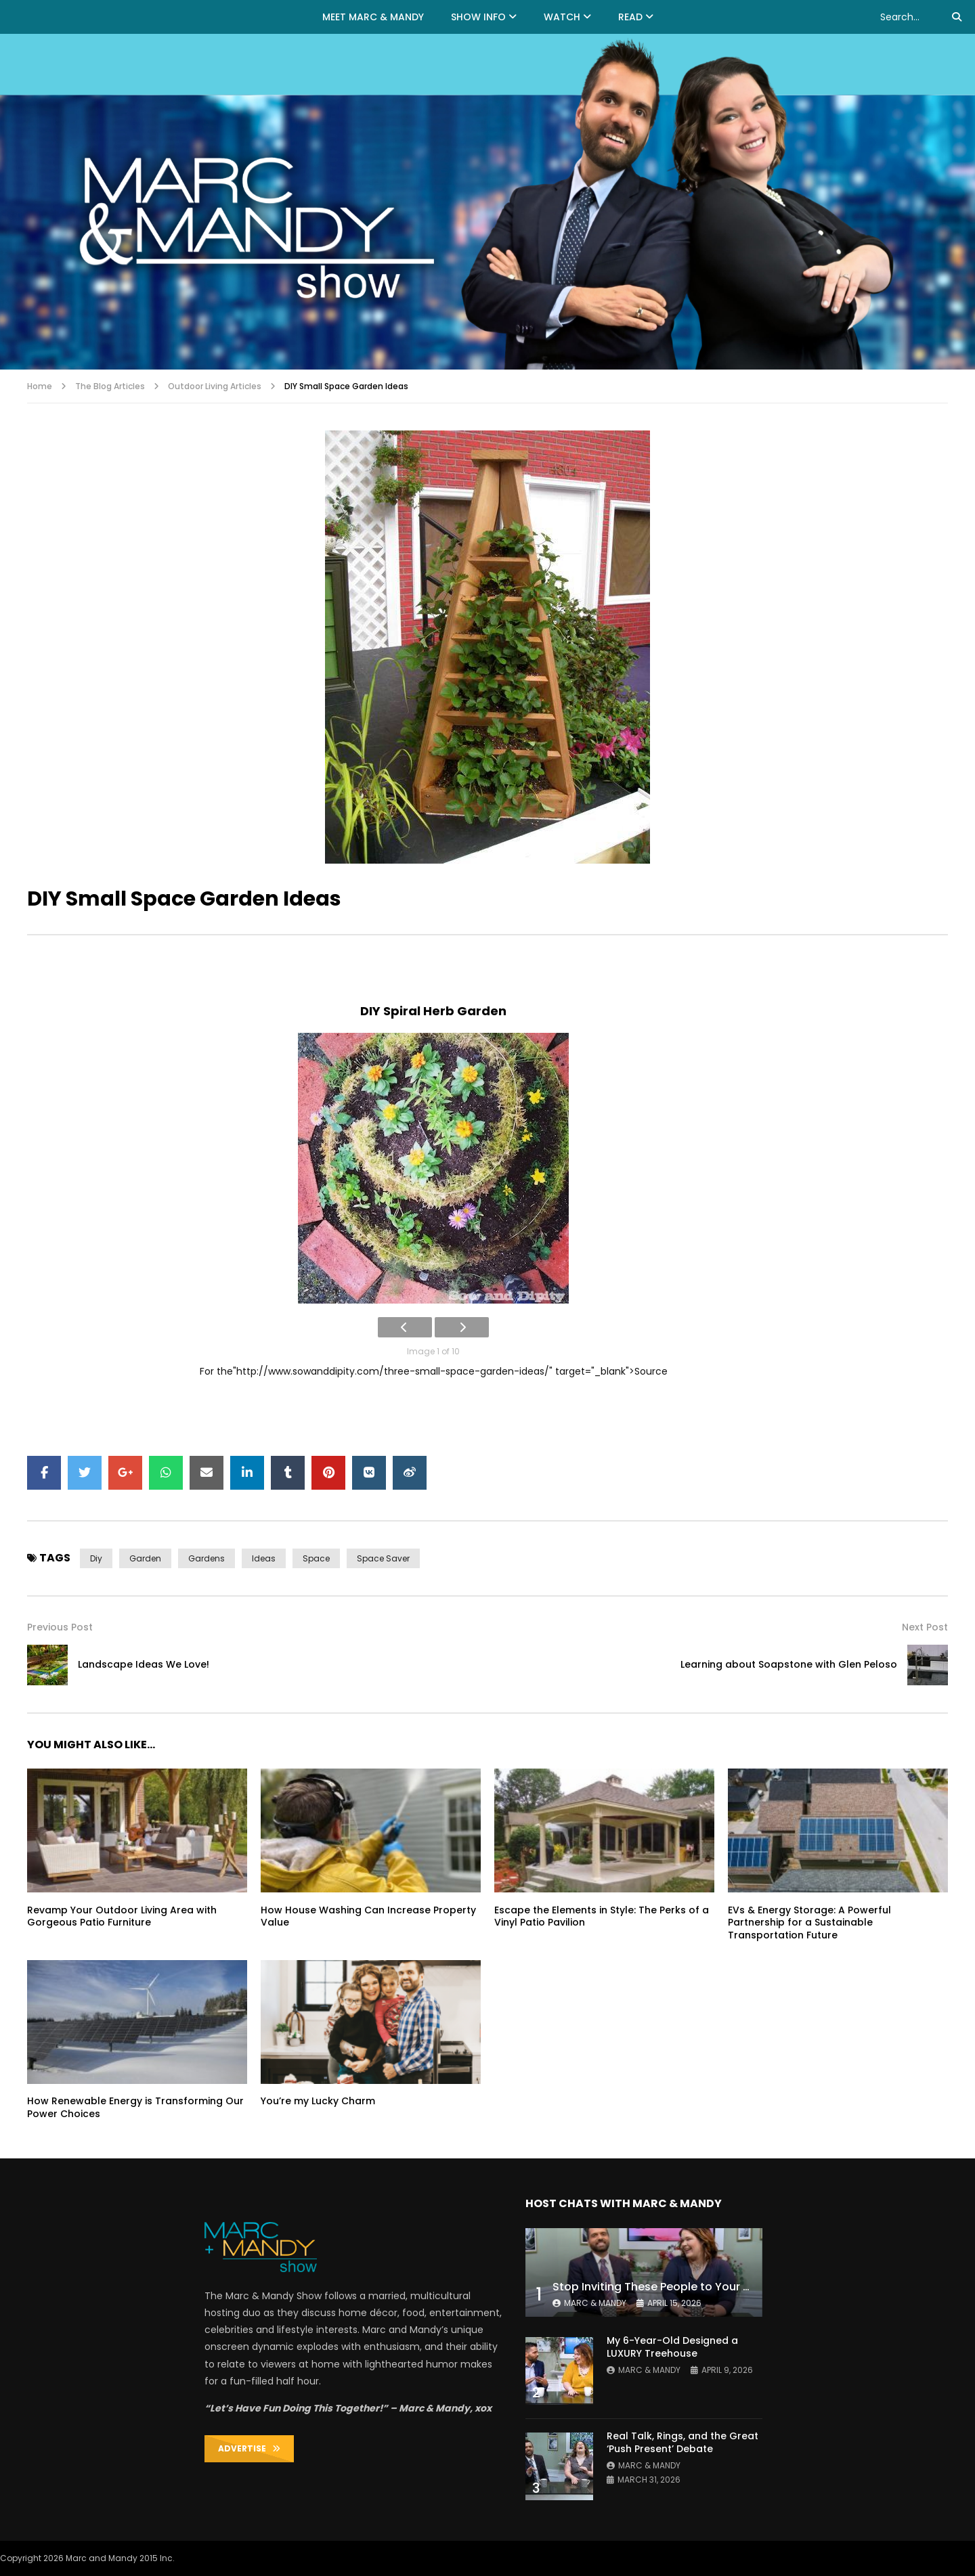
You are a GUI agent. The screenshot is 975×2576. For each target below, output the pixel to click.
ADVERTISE (249, 2448)
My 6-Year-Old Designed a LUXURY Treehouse (672, 2347)
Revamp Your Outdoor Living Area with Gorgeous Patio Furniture (122, 1916)
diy (96, 1558)
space (316, 1558)
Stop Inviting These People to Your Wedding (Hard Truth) (708, 2286)
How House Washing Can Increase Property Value (368, 1916)
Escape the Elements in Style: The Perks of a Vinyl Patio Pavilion (601, 1916)
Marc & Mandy (595, 2303)
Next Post (925, 1627)
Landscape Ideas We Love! (143, 1664)
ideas (264, 1558)
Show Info (478, 17)
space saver (383, 1558)
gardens (206, 1558)
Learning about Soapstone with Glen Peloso (788, 1664)
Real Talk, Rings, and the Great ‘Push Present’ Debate (682, 2442)
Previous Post (60, 1627)
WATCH (562, 17)
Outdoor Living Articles (214, 386)
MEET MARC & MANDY (373, 17)
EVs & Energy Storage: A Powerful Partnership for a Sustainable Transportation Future (809, 1922)
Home (39, 386)
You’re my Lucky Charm (318, 2101)
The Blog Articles (110, 386)
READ (630, 17)
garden (145, 1558)
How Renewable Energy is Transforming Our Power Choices (135, 2107)
